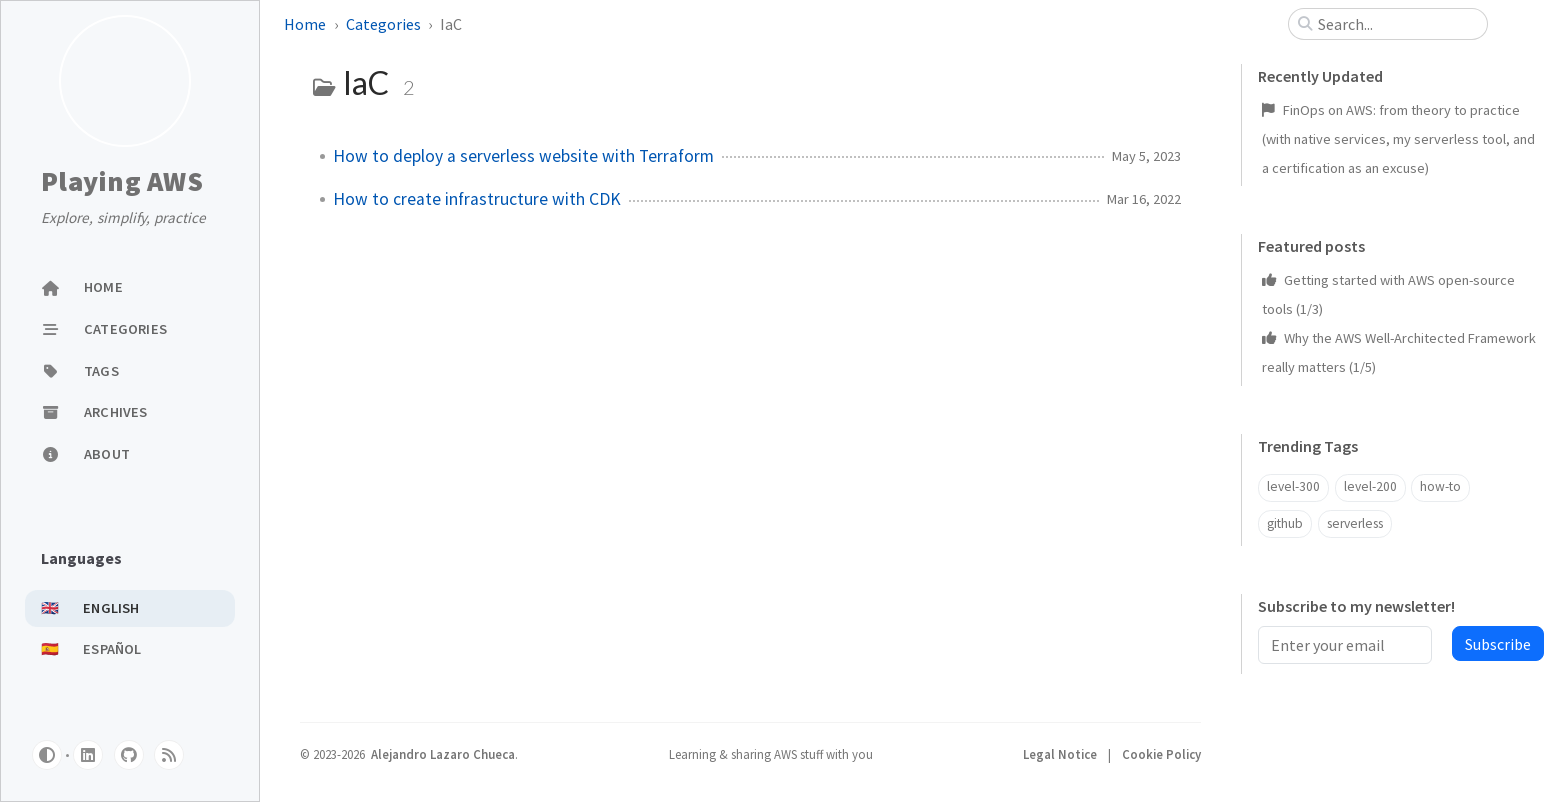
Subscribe (1498, 644)
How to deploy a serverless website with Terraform (523, 156)
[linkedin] (88, 755)
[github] (129, 755)
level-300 (1293, 486)
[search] (1396, 24)
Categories (383, 24)
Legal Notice (1061, 754)
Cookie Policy (1161, 754)
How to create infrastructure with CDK (477, 199)
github (1285, 523)
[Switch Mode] (47, 755)
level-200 (1370, 486)
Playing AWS (122, 182)
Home (305, 24)
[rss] (169, 755)
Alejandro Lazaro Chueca (443, 754)
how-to (1440, 486)
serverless (1355, 523)
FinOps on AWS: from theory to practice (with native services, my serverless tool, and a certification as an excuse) (1398, 139)
